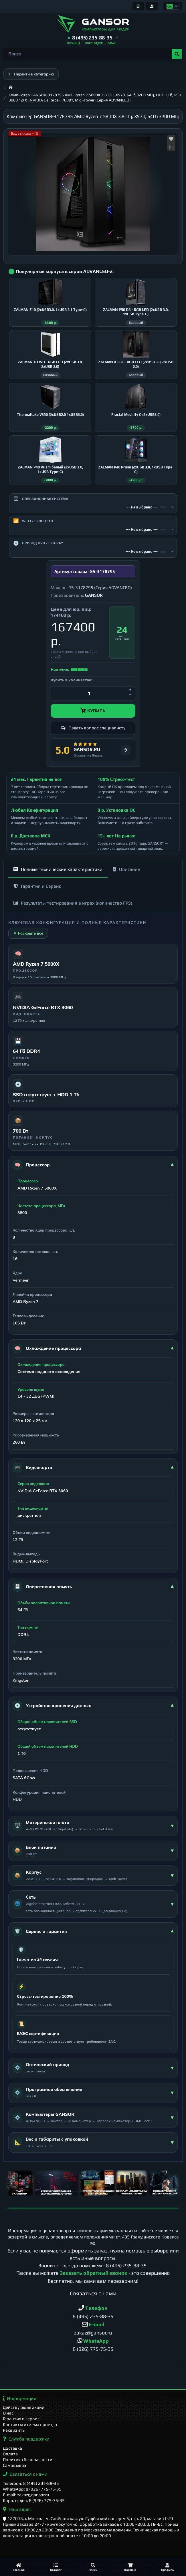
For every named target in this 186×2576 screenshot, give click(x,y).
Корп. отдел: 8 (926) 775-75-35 (34, 2500)
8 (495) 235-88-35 (126, 2270)
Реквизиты (14, 2430)
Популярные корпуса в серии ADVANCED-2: (65, 271)
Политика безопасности (27, 2459)
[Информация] (138, 6)
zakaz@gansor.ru (93, 2337)
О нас (8, 2413)
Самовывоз (14, 2465)
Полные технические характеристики (57, 874)
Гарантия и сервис (21, 2418)
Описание (126, 874)
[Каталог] (55, 2567)
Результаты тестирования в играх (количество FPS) (72, 907)
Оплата (10, 2453)
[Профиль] (167, 2567)
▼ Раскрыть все (28, 937)
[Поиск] (93, 2567)
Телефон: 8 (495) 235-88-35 (31, 2483)
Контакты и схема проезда (30, 2424)
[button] (93, 38)
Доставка (12, 2448)
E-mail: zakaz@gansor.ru (26, 2494)
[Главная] (18, 2567)
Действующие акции (23, 2407)
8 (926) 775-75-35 (93, 2353)
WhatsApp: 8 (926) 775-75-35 (32, 2489)
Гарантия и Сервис (37, 890)
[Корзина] (130, 2567)
